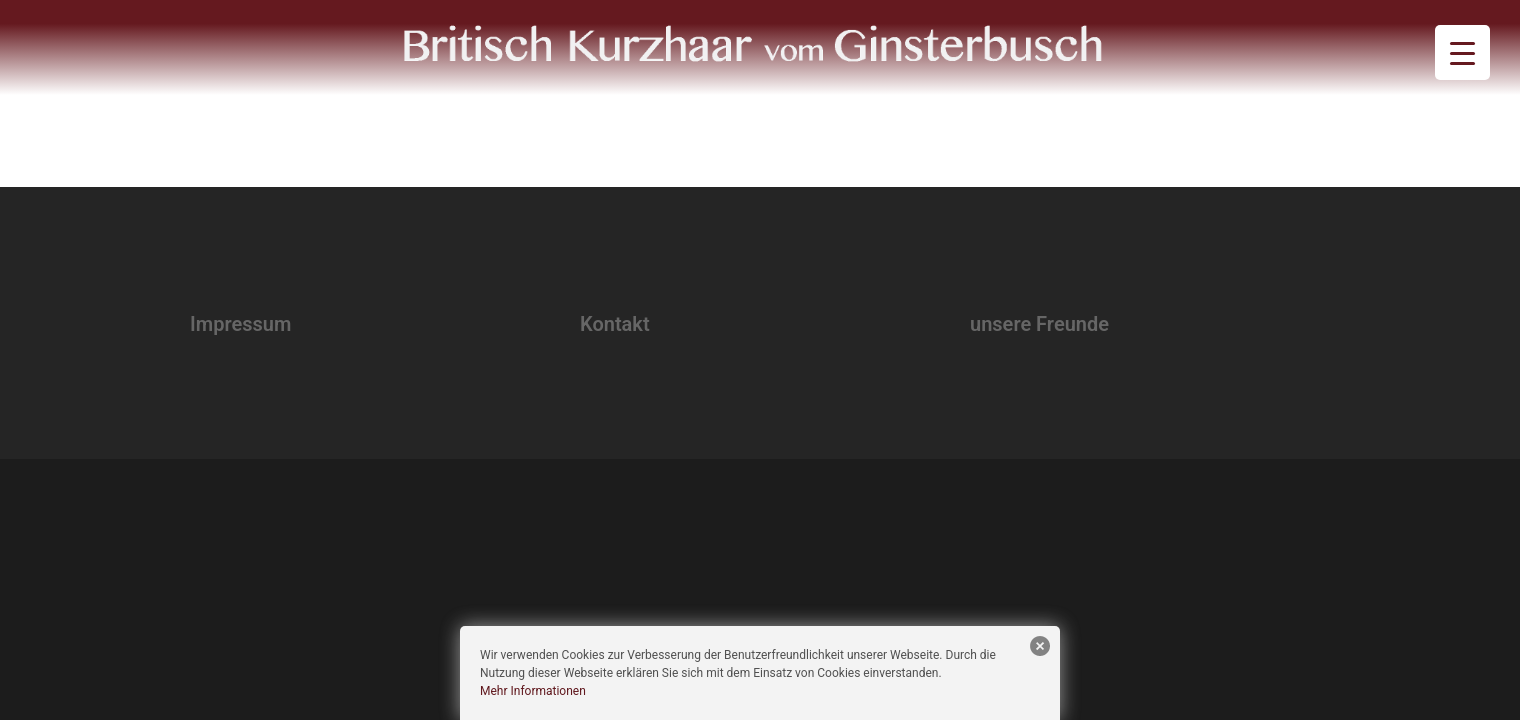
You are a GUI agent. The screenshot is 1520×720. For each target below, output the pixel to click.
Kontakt (615, 324)
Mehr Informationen (533, 691)
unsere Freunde (1039, 324)
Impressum (240, 324)
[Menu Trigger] (1462, 52)
